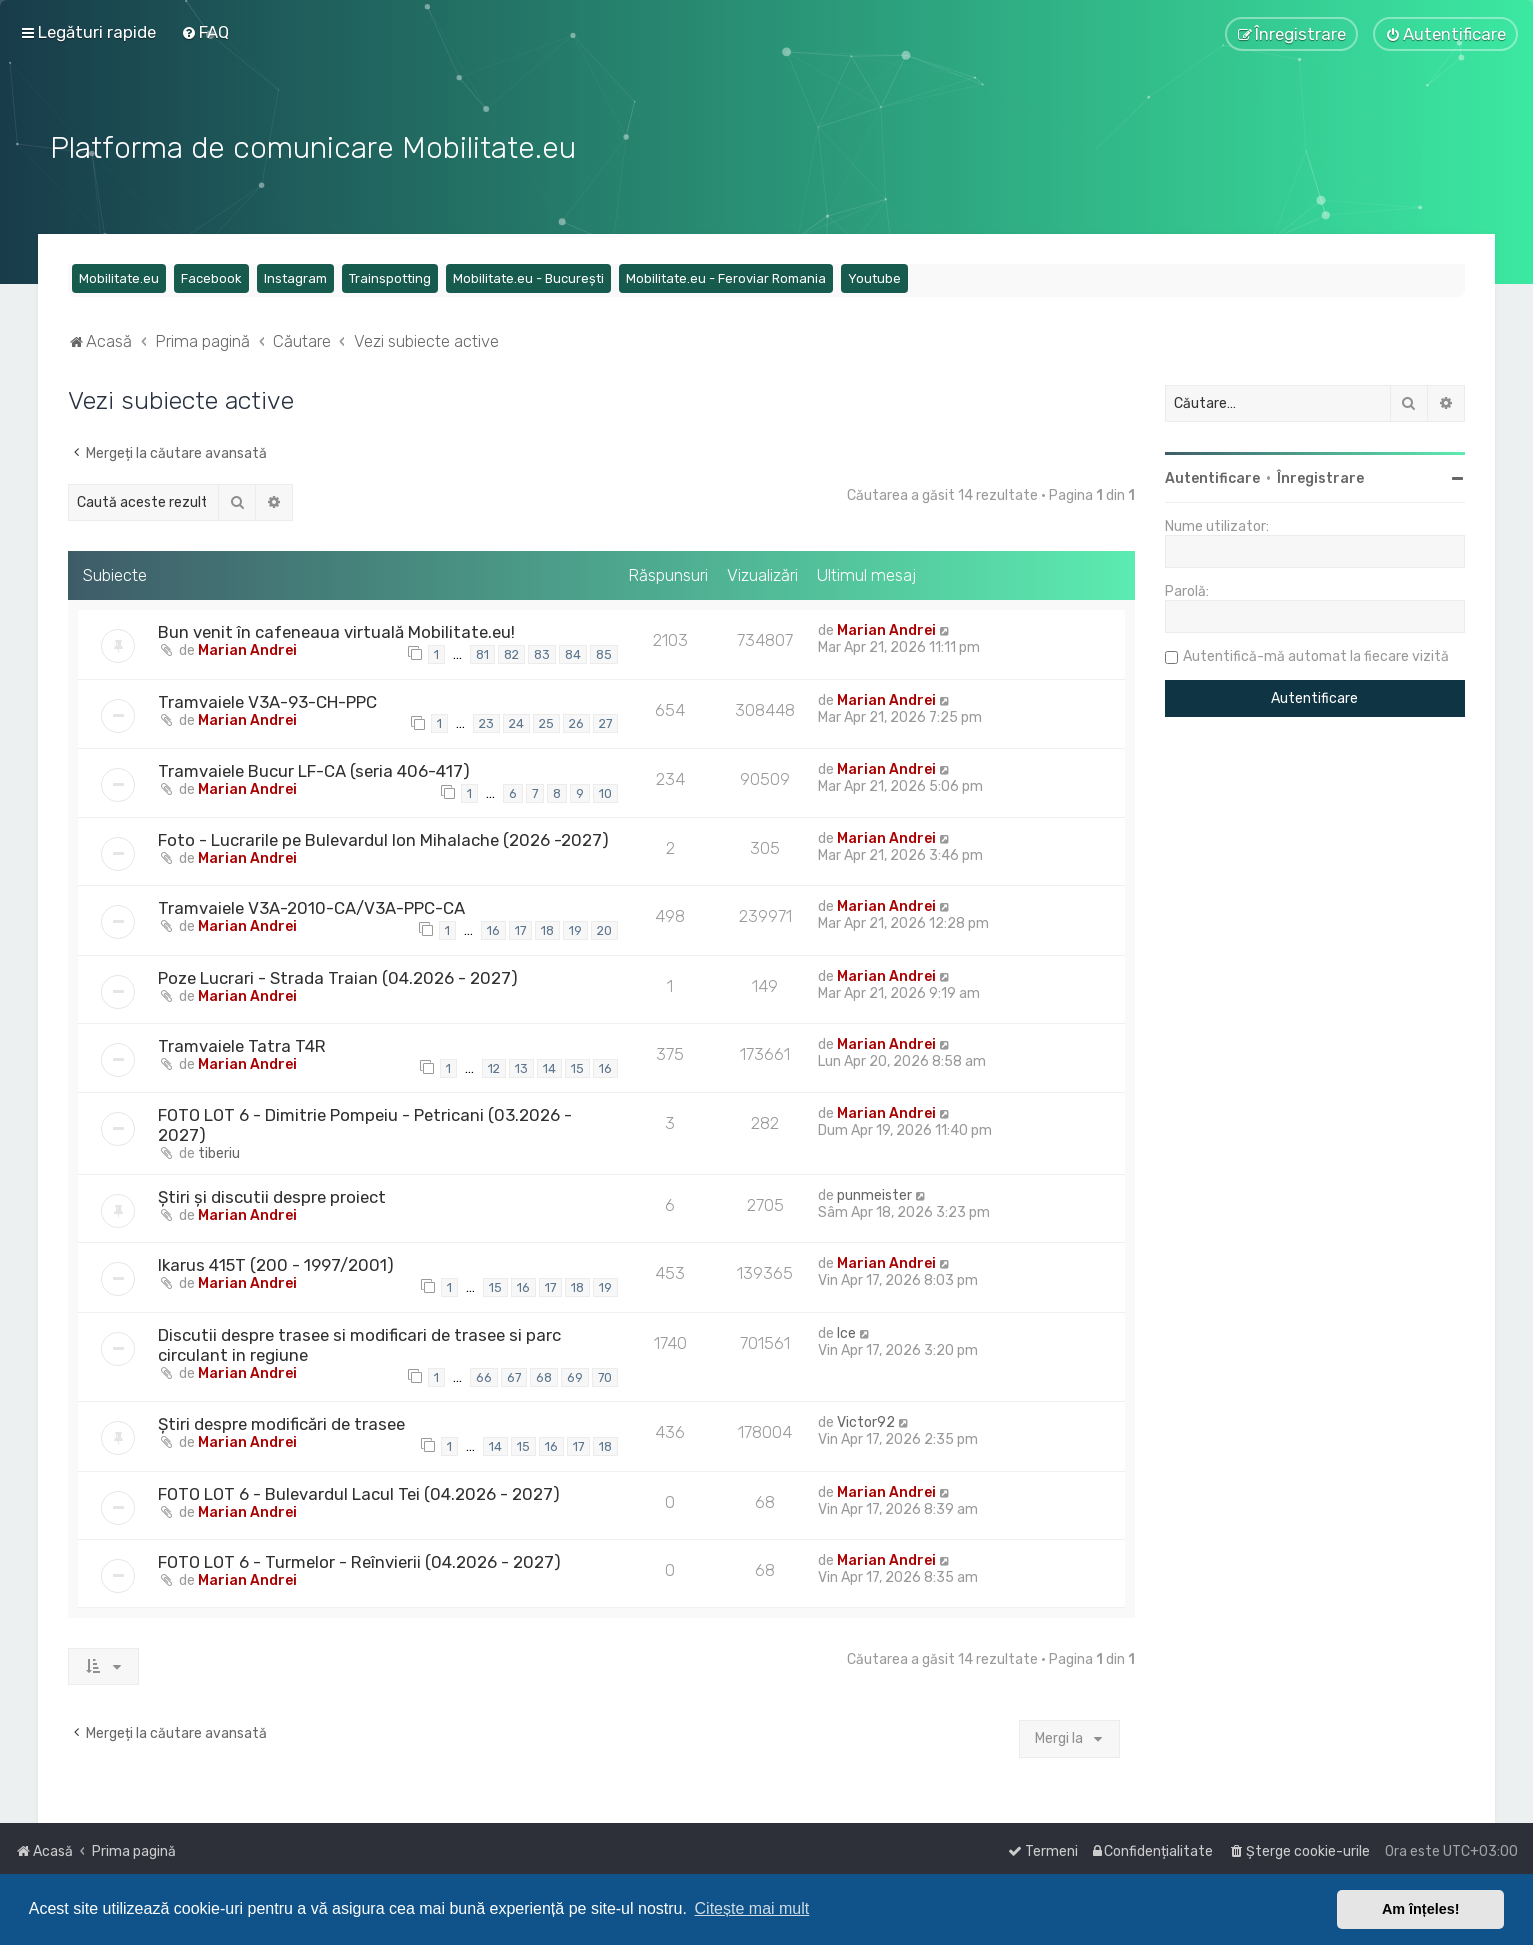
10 (605, 791)
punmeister (874, 1194)
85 (604, 652)
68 (544, 1375)
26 (576, 722)
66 (484, 1375)
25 (546, 722)
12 (494, 1066)
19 (575, 928)
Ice (846, 1331)
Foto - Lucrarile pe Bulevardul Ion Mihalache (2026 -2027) (383, 839)
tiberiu (219, 1152)
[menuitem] (205, 32)
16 (493, 928)
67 (514, 1375)
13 (521, 1066)
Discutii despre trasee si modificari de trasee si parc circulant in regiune (359, 1343)
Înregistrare (1320, 476)
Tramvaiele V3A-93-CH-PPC (267, 700)
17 (520, 928)
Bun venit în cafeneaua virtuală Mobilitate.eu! (336, 630)
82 (511, 652)
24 (516, 722)
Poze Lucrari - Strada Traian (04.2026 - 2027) (338, 976)
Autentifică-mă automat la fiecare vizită (1316, 654)
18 (547, 928)
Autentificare (1212, 476)
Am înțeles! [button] (1421, 1909)
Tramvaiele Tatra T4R (242, 1044)
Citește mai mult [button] (752, 1908)
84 (573, 652)
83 (542, 652)
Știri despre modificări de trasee (281, 1422)
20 (604, 928)
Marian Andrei (247, 648)
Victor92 (866, 1420)
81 (482, 652)
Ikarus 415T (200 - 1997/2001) (276, 1264)
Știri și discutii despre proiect (272, 1196)
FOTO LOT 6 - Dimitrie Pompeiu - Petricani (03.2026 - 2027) (365, 1124)
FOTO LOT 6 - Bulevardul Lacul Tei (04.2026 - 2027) (359, 1492)
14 (549, 1066)
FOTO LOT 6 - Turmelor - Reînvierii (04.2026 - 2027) (359, 1560)
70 (605, 1375)
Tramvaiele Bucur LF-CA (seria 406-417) (314, 769)
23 (486, 722)
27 (605, 722)
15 (577, 1066)
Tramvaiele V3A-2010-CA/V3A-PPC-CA (311, 907)
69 (575, 1375)
